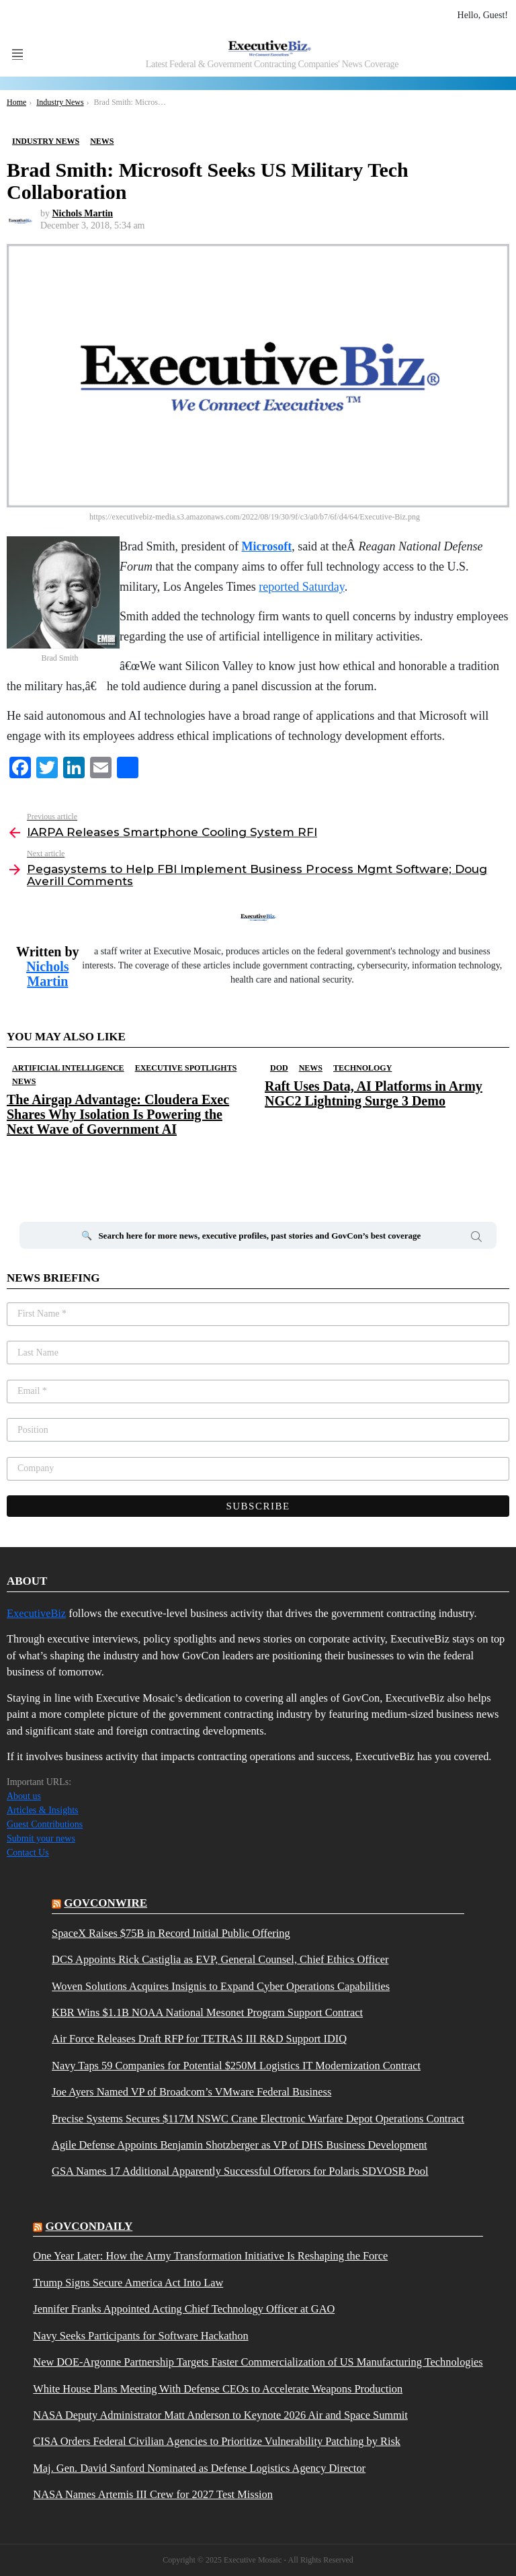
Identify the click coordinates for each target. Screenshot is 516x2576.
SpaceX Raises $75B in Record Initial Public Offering (171, 1933)
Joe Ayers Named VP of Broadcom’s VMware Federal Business (191, 2092)
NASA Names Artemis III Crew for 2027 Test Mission (153, 2495)
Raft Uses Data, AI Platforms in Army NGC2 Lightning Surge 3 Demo (373, 1093)
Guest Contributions (45, 1824)
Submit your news (41, 1838)
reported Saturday (301, 586)
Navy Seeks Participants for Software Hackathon (140, 2336)
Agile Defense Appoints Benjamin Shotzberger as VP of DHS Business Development (239, 2145)
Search (476, 1238)
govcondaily (89, 2226)
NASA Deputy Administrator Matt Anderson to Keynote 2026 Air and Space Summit (220, 2415)
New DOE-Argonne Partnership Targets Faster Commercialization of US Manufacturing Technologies (257, 2362)
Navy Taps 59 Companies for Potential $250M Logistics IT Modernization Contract (236, 2066)
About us (24, 1796)
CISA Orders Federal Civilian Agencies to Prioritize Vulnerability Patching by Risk (216, 2442)
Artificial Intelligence (68, 1068)
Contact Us (28, 1852)
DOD (279, 1068)
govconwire (105, 1903)
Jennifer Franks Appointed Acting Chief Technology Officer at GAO (184, 2309)
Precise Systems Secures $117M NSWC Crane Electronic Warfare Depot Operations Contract (258, 2119)
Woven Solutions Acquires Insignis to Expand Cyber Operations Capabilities (221, 1987)
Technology (362, 1068)
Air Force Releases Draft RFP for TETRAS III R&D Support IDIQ (199, 2039)
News (24, 1081)
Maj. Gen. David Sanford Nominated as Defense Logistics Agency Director (199, 2468)
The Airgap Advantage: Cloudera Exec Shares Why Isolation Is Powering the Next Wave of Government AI (118, 1114)
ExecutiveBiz (36, 1613)
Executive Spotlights (186, 1068)
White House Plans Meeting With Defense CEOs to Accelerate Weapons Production (217, 2389)
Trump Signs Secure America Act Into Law (128, 2283)
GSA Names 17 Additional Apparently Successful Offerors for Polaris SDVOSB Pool (240, 2171)
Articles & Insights (43, 1810)
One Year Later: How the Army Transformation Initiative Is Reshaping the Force (210, 2256)
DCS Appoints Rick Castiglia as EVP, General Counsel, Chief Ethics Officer (220, 1960)
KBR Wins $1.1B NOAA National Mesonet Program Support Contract (207, 2013)
